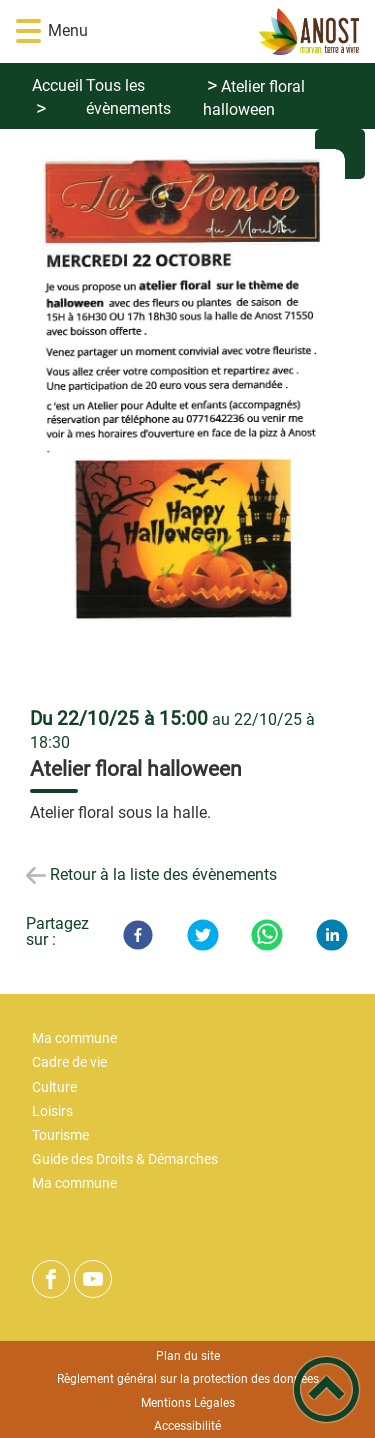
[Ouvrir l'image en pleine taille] (187, 420)
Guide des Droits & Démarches (125, 1159)
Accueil (57, 85)
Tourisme (60, 1135)
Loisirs (52, 1111)
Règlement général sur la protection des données (188, 1379)
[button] (28, 31)
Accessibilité (187, 1426)
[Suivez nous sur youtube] (93, 1279)
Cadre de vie (69, 1062)
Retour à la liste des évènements (163, 874)
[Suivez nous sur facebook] (51, 1279)
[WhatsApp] (267, 935)
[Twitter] (203, 935)
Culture (54, 1087)
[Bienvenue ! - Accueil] (217, 31)
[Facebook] (138, 935)
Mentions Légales (188, 1403)
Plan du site (188, 1356)
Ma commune (74, 1038)
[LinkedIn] (332, 935)
